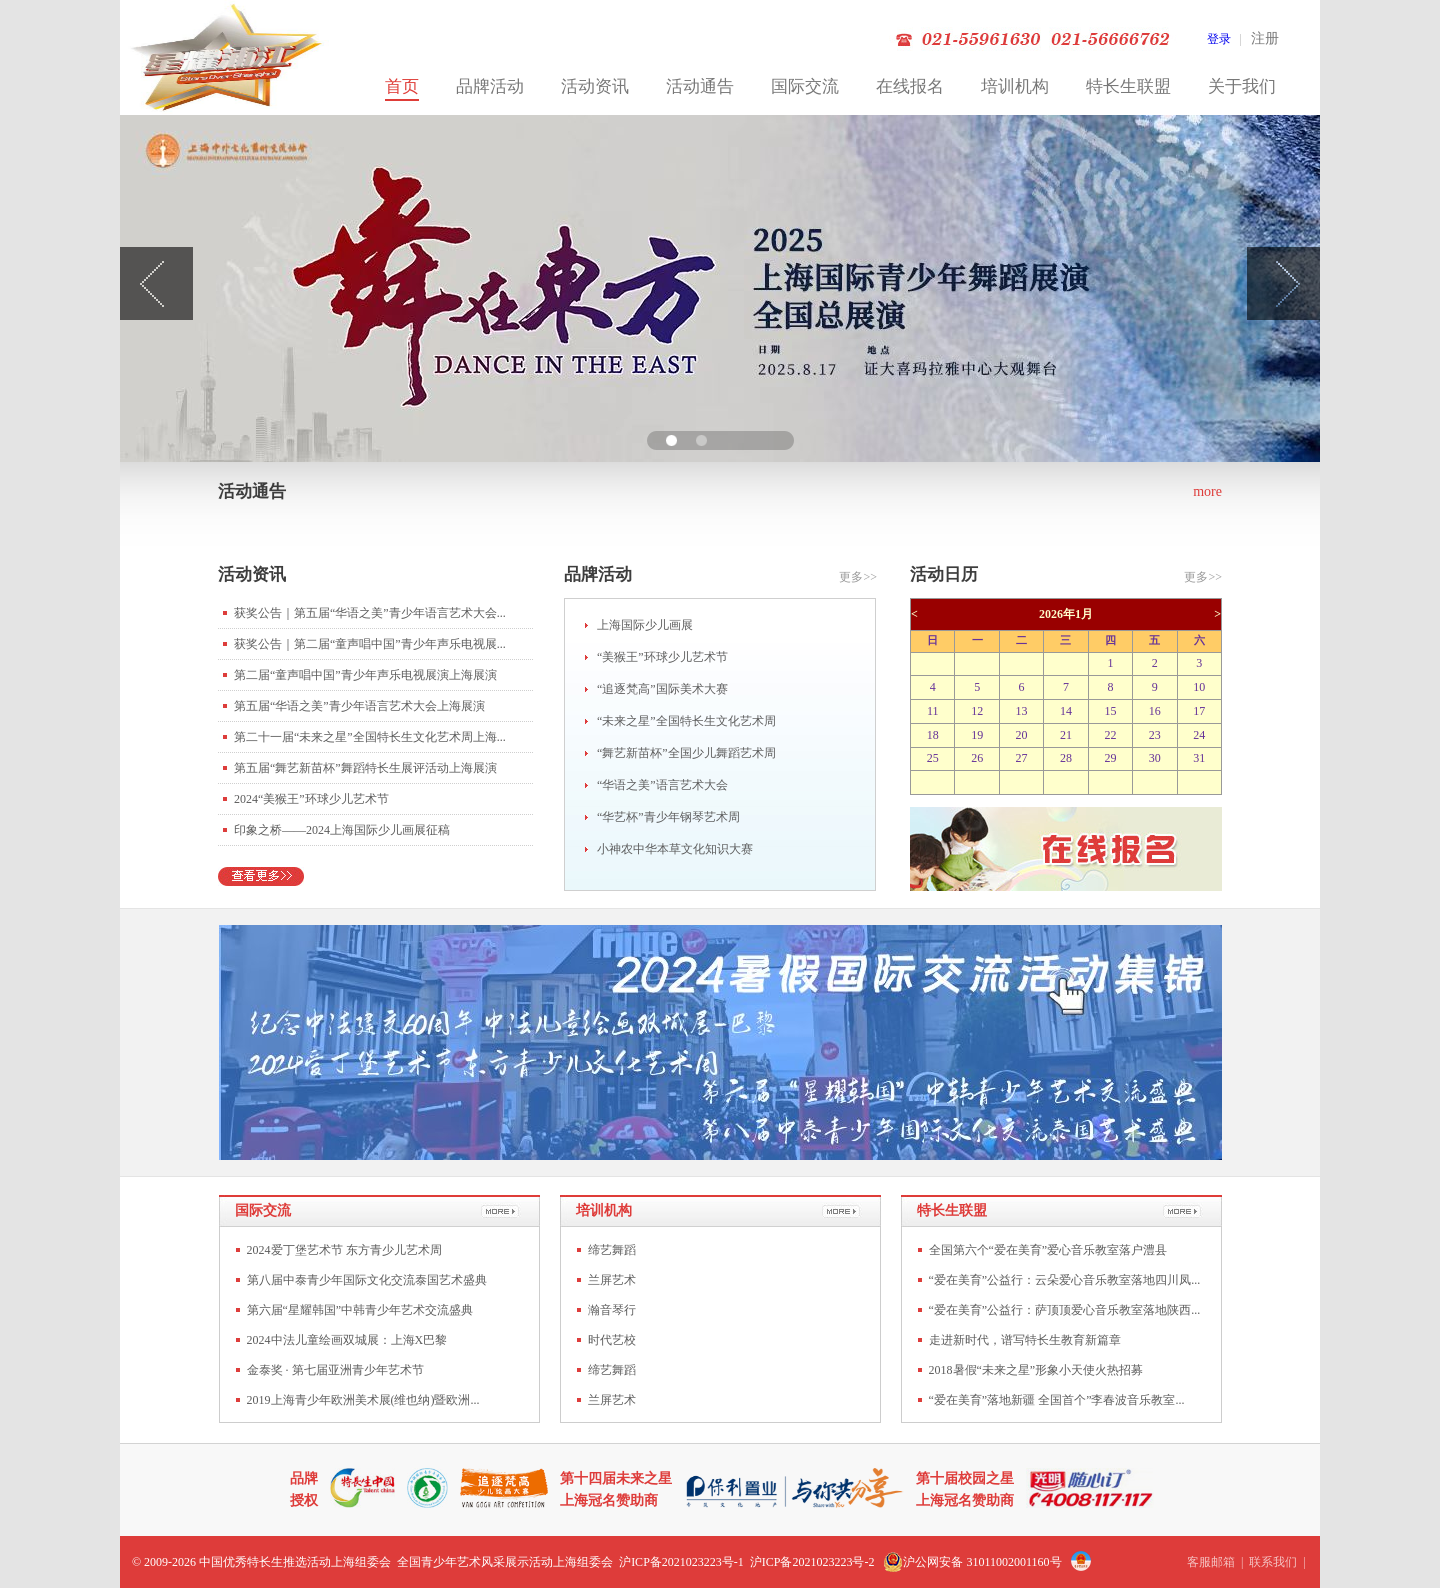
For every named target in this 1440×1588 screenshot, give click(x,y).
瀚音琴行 (612, 1310)
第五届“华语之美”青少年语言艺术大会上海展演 (359, 706)
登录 (1219, 39)
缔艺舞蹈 (612, 1250)
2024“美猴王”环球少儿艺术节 (311, 799)
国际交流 (805, 86)
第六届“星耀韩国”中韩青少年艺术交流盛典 (360, 1310)
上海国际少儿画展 (645, 625)
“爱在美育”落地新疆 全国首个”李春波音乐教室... (1057, 1400)
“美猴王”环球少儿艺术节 (662, 657)
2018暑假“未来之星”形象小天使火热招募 (1036, 1370)
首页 (402, 86)
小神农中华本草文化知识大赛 (675, 849)
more (1207, 491)
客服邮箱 (1211, 1562)
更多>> (858, 577)
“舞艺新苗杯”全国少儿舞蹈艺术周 (686, 753)
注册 (1265, 38)
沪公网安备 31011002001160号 (972, 1562)
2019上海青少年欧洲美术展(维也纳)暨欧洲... (363, 1400)
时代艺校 (612, 1340)
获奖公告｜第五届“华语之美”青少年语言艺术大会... (370, 613)
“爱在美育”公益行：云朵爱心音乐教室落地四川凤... (1065, 1280)
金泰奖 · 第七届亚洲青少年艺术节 (335, 1370)
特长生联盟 (1128, 86)
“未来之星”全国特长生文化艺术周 (686, 721)
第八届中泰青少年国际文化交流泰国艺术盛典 (367, 1280)
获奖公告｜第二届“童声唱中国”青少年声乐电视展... (370, 644)
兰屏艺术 (612, 1280)
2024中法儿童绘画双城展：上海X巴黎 (347, 1340)
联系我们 (1273, 1562)
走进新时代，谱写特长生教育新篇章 (1025, 1340)
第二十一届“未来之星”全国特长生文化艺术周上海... (370, 737)
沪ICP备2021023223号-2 (812, 1562)
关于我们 (1242, 86)
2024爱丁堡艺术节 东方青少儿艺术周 (344, 1250)
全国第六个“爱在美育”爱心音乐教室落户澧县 (1048, 1250)
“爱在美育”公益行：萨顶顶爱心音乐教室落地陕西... (1065, 1310)
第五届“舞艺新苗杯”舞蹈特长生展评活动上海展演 (365, 768)
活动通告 (700, 86)
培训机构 (1015, 86)
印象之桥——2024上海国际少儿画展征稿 (342, 830)
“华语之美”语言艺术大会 (662, 785)
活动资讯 (595, 86)
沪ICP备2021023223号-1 (681, 1562)
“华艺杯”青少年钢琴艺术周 (668, 817)
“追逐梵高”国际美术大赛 (662, 689)
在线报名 (910, 86)
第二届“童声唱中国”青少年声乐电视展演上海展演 (365, 675)
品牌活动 (490, 86)
